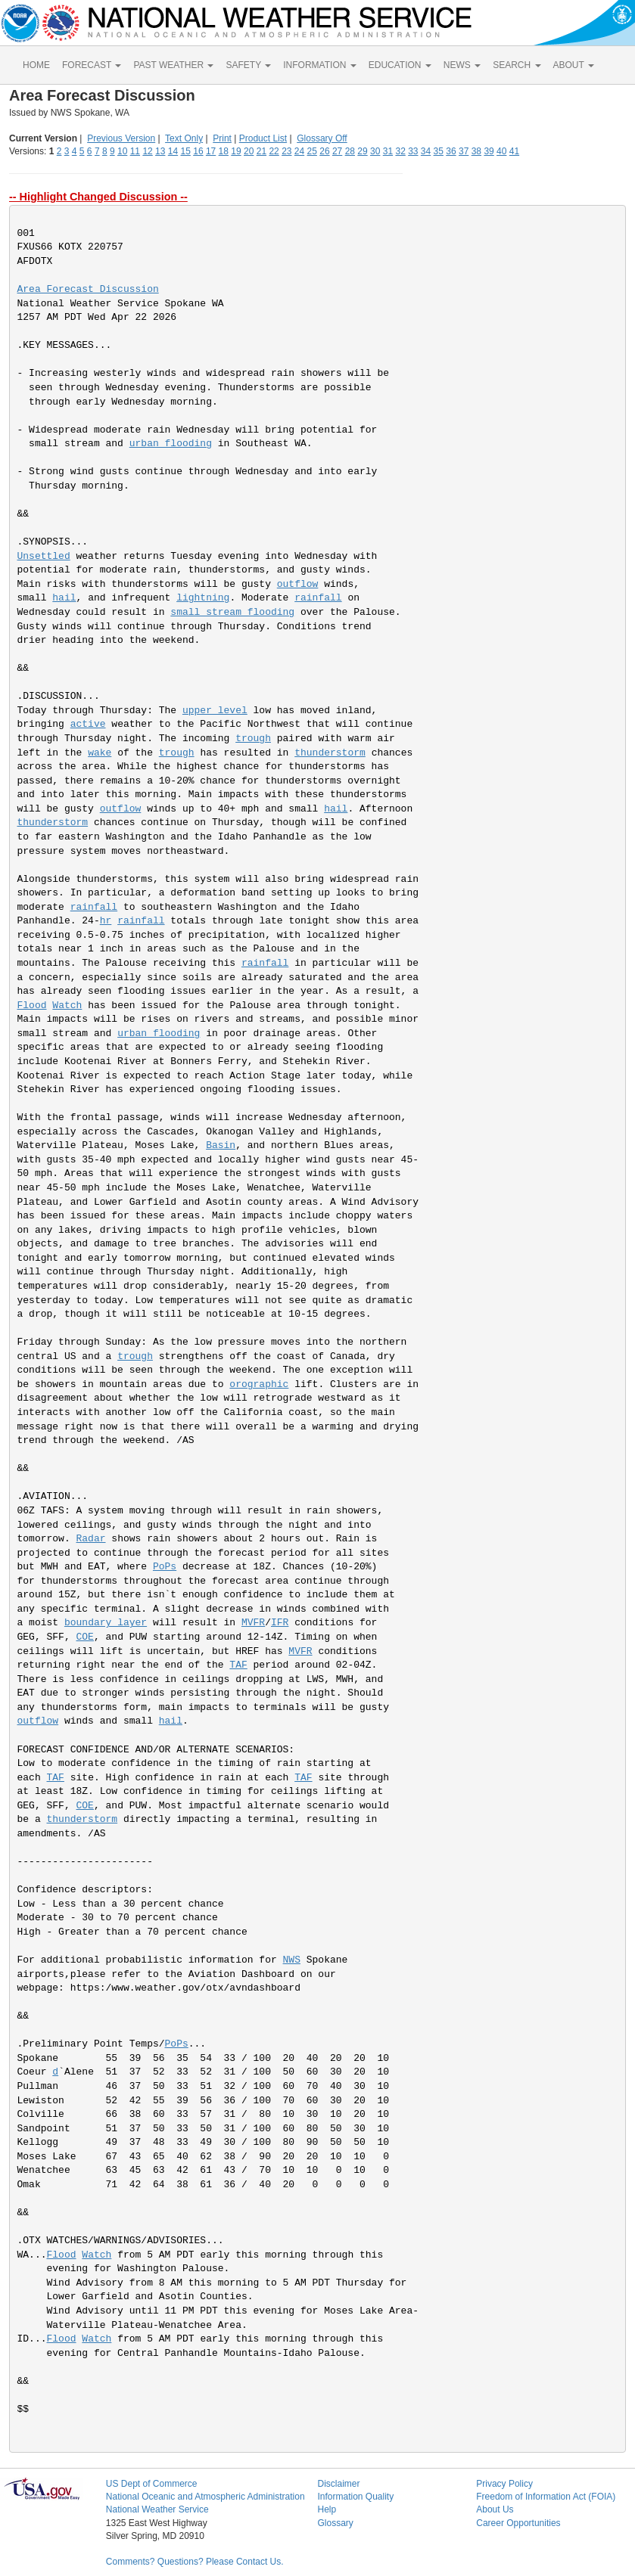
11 (135, 151)
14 (173, 151)
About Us (494, 2509)
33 (413, 151)
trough (253, 738)
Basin (220, 1145)
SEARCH (516, 65)
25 (312, 151)
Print (222, 138)
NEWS (462, 65)
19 (236, 151)
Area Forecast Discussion (88, 289)
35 (439, 151)
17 (211, 151)
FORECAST (91, 65)
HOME (36, 65)
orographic (258, 1384)
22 (274, 151)
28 (350, 151)
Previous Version (121, 138)
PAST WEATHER (173, 65)
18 (224, 151)
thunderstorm (330, 753)
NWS (291, 1960)
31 (388, 151)
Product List (263, 138)
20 (249, 151)
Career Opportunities (518, 2523)
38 (476, 151)
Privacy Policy (504, 2483)
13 (160, 151)
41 (514, 151)
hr (106, 920)
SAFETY (248, 65)
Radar (91, 1538)
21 (261, 151)
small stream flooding (232, 612)
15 (186, 151)
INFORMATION (319, 65)
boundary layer (105, 1622)
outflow (298, 584)
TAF (238, 1665)
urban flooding (170, 443)
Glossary (335, 2523)
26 (324, 151)
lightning (202, 598)
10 (122, 151)
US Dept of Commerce (152, 2483)
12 (147, 151)
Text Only (184, 138)
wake (99, 753)
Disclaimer (338, 2483)
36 (451, 151)
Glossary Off (322, 138)
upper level (214, 710)
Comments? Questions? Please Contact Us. (195, 2561)
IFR (279, 1622)
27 (337, 151)
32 (400, 151)
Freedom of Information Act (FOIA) (545, 2496)
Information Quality (355, 2496)
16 (198, 151)
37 (463, 151)
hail (64, 598)
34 (426, 151)
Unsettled (43, 556)
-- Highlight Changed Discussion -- (98, 197)
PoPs (164, 1566)
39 (488, 151)
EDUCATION (400, 65)
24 (299, 151)
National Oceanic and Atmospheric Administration (205, 2496)
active (88, 724)
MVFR (253, 1622)
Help (326, 2509)
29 (362, 151)
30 (375, 151)
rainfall (317, 598)
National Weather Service (157, 2509)
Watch (67, 1005)
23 (286, 151)
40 (501, 151)
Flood (32, 1005)
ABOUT (573, 65)
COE (85, 1637)
